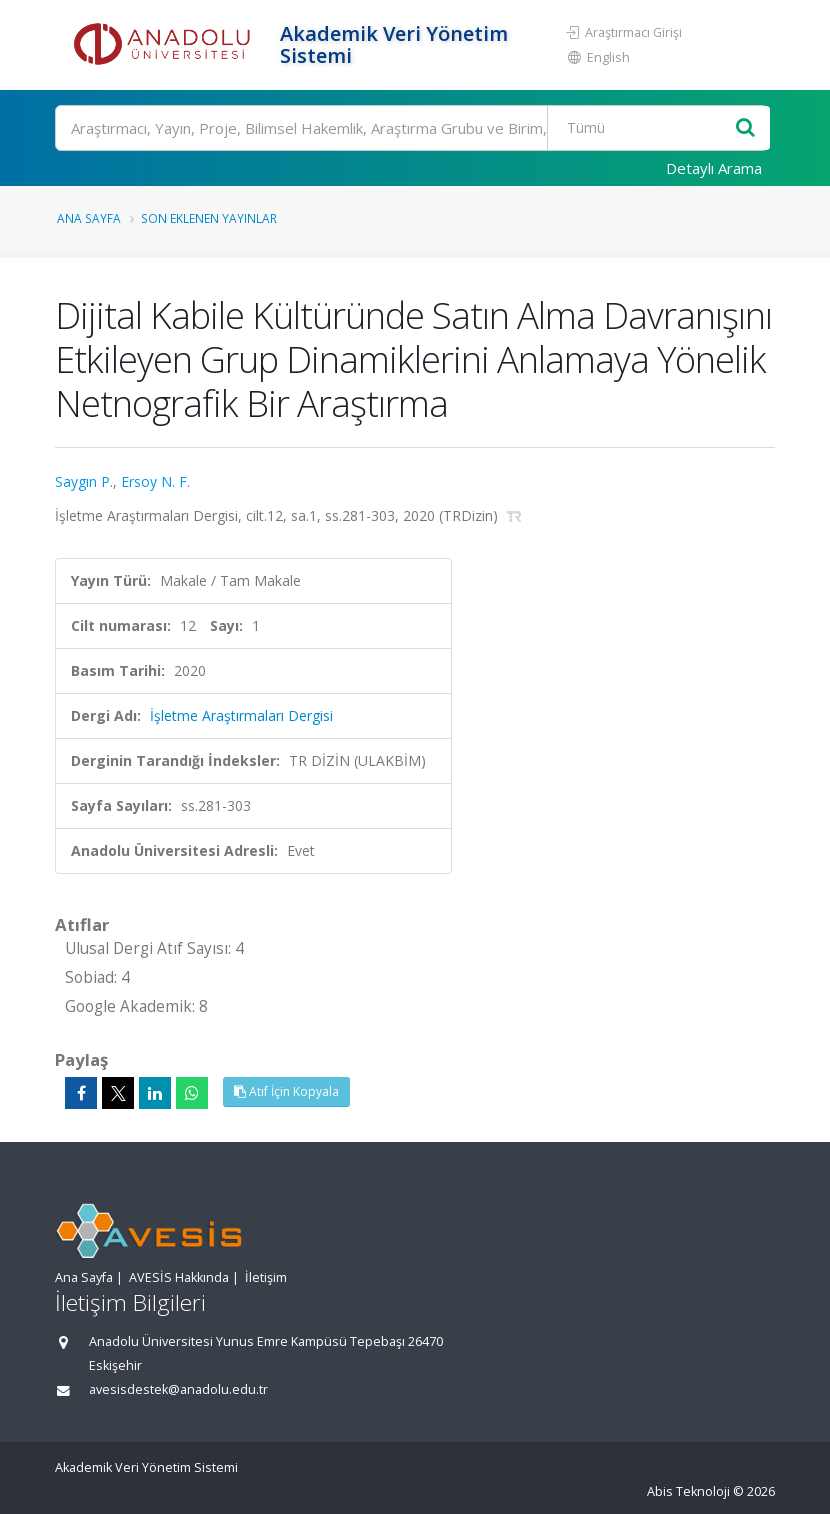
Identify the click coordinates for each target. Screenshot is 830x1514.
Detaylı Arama (714, 168)
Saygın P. (84, 481)
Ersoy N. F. (155, 481)
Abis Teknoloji (688, 1491)
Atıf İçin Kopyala (286, 1091)
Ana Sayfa (89, 218)
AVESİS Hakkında (179, 1277)
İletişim (266, 1277)
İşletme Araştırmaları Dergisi (241, 715)
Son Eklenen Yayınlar (209, 218)
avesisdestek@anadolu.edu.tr (178, 1389)
